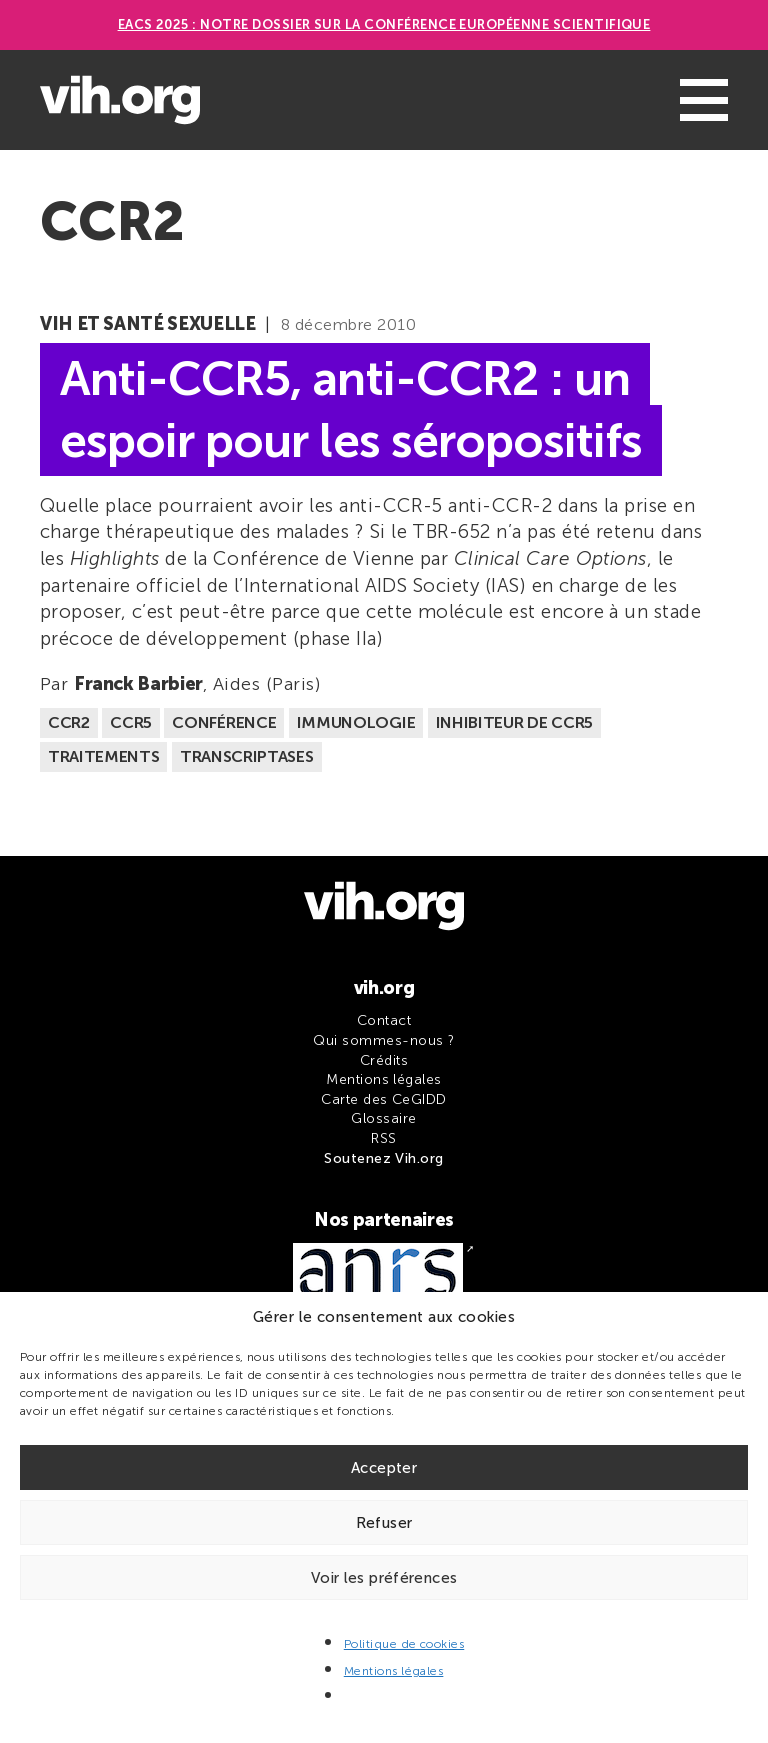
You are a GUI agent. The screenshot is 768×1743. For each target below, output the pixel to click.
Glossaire (383, 1118)
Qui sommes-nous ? (383, 1040)
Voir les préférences (384, 1578)
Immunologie (356, 722)
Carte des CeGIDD (384, 1099)
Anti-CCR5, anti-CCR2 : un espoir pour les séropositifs (351, 409)
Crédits (384, 1060)
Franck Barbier (138, 684)
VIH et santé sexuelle (147, 324)
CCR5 (131, 722)
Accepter (384, 1468)
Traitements (103, 756)
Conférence (224, 722)
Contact (384, 1020)
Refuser (384, 1523)
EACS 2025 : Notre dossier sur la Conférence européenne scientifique (384, 24)
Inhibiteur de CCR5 (514, 722)
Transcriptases (247, 756)
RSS (383, 1138)
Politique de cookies (404, 1644)
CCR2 (69, 722)
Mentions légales (394, 1671)
